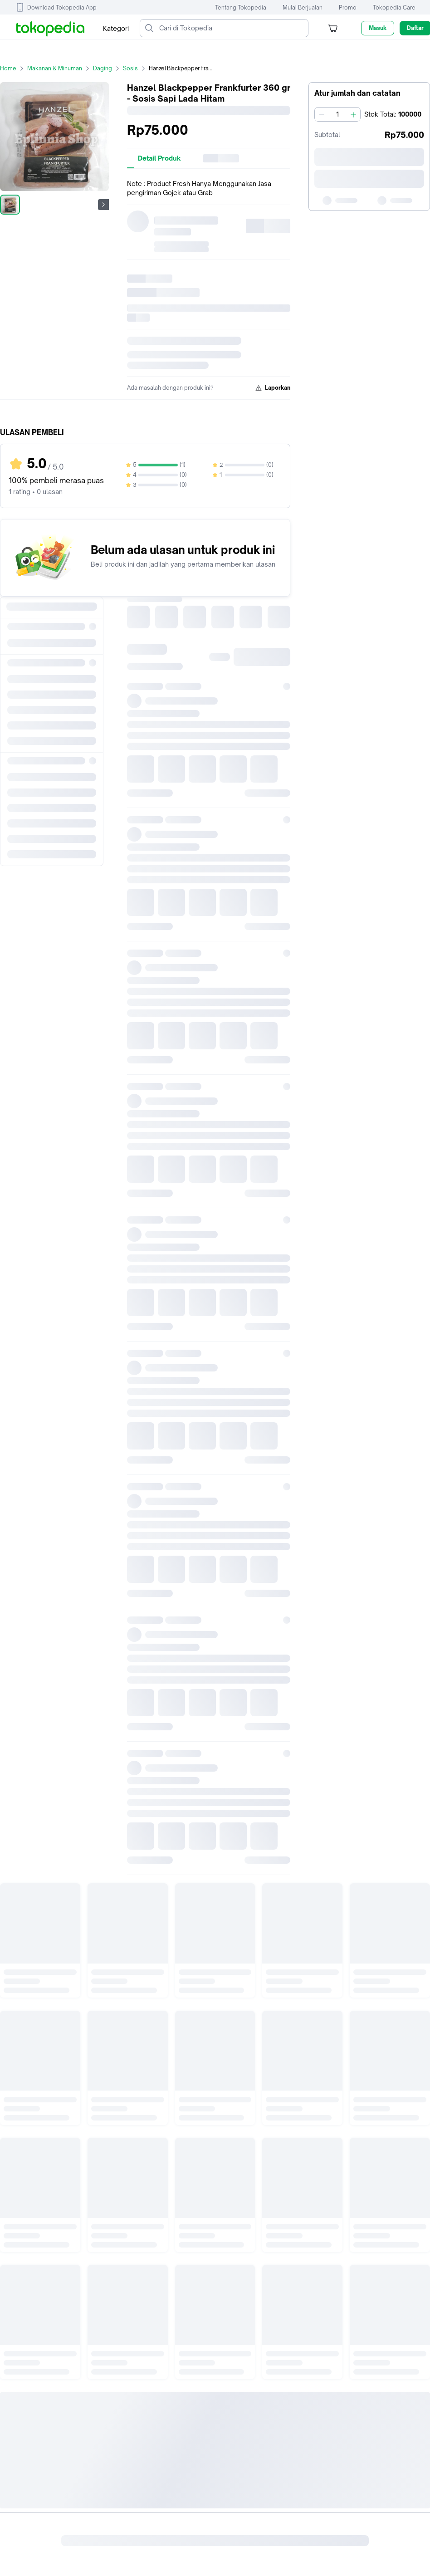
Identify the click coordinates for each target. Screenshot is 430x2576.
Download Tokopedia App (62, 7)
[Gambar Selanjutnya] (103, 204)
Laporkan (272, 388)
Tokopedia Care (394, 7)
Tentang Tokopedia (240, 7)
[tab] (159, 158)
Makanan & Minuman (60, 68)
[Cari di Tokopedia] (231, 28)
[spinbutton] (337, 114)
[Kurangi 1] (321, 114)
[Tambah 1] (353, 114)
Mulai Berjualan (302, 7)
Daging (108, 68)
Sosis (136, 68)
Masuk (377, 27)
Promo (348, 7)
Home (13, 68)
